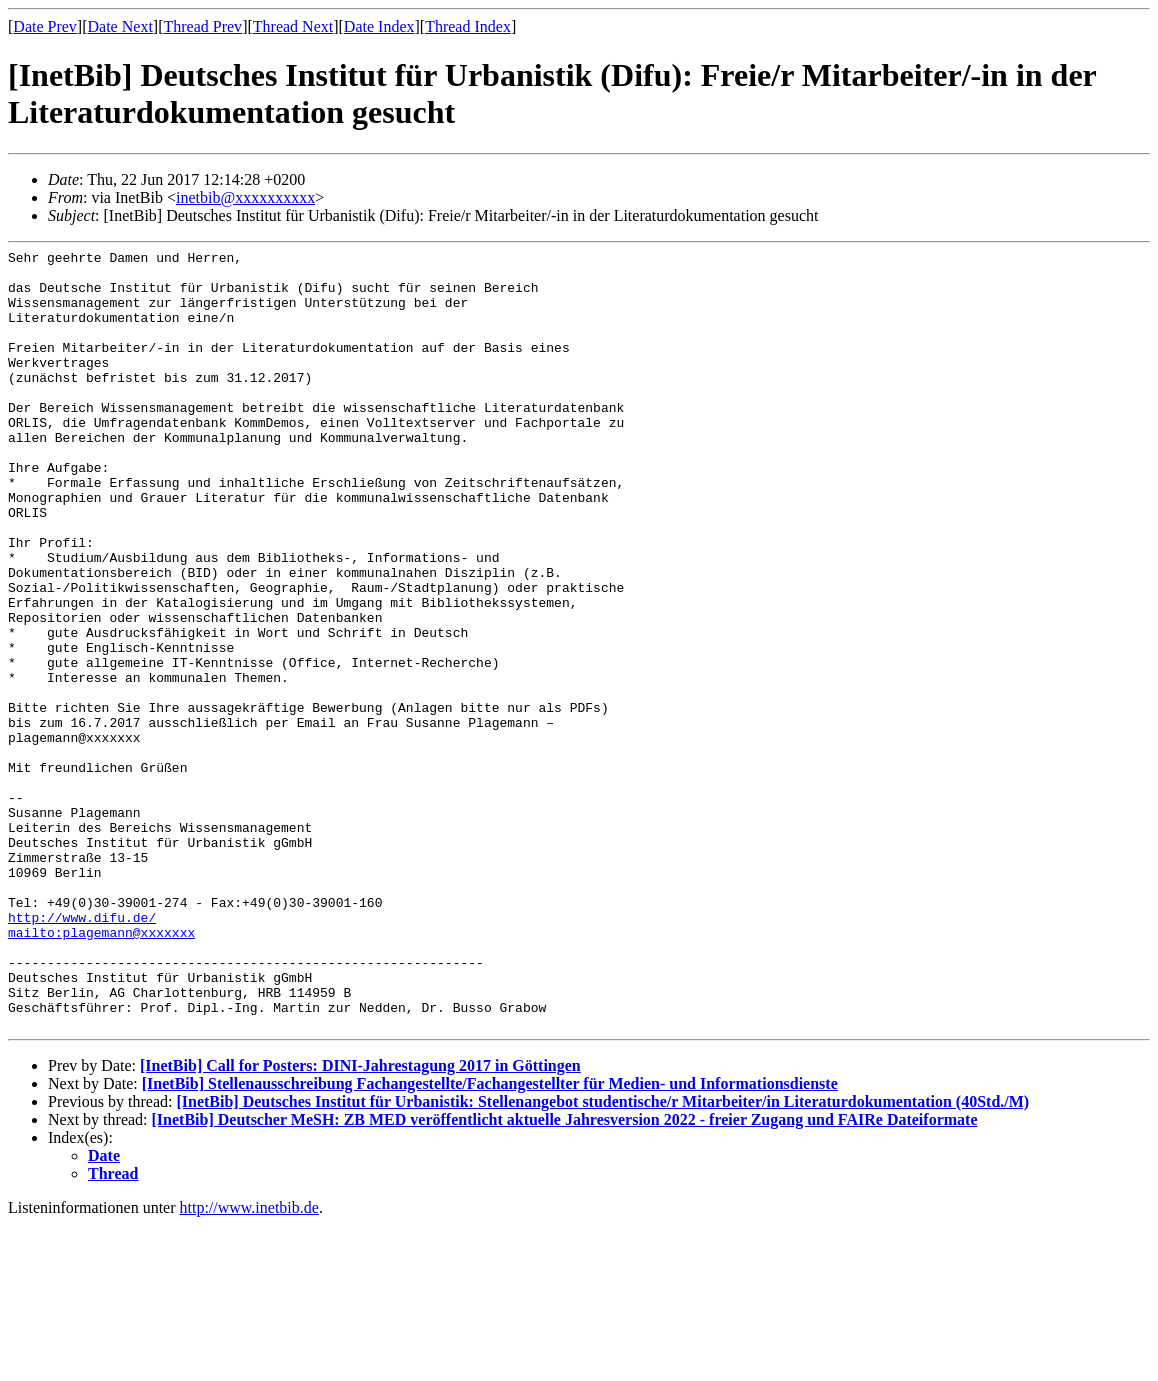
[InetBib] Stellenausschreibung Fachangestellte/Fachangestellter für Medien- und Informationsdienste (490, 1239)
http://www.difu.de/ (82, 1052)
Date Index (379, 26)
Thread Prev (202, 26)
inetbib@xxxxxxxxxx (245, 197)
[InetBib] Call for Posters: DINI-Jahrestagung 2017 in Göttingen (360, 1221)
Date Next (120, 26)
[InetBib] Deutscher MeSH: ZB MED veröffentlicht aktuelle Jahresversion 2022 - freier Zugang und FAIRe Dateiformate (565, 1275)
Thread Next (293, 26)
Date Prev (45, 26)
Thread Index (468, 26)
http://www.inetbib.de (249, 1363)
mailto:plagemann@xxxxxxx (101, 1070)
